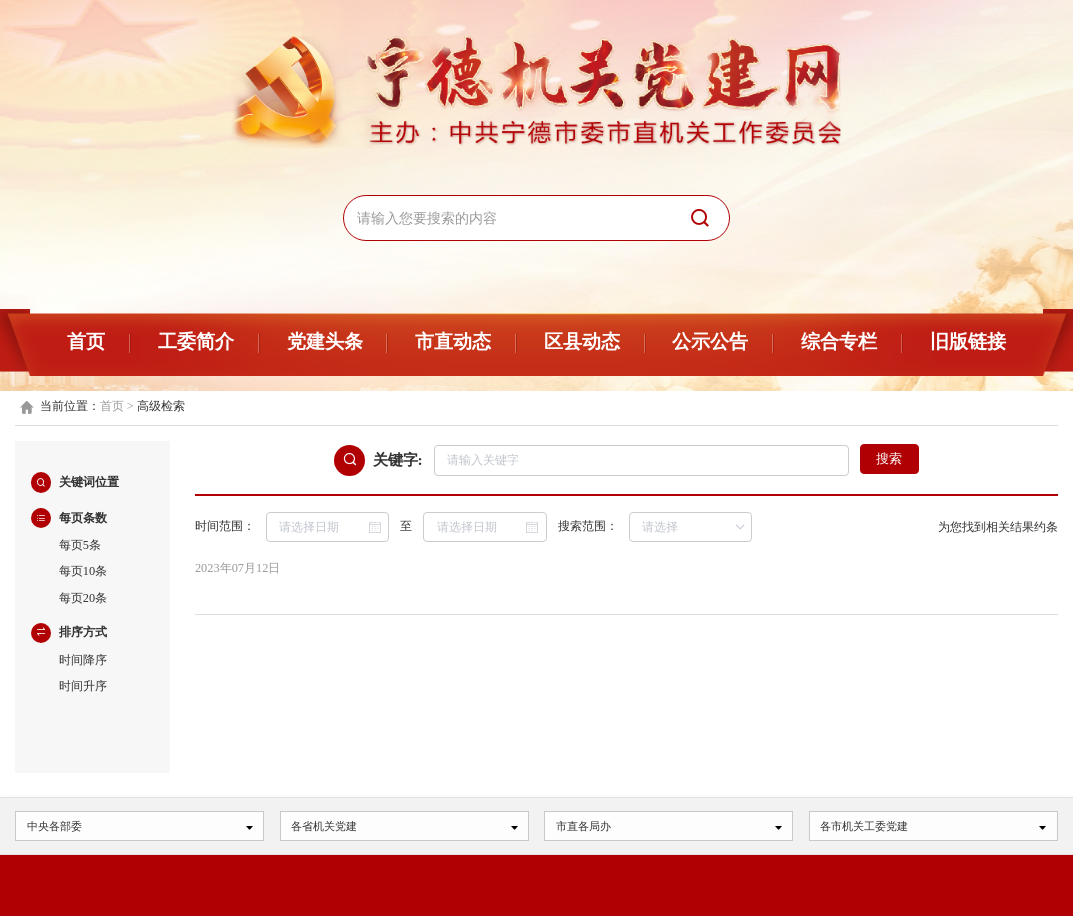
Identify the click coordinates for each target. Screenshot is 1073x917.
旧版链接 (968, 341)
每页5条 (80, 545)
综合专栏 (839, 341)
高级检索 (161, 406)
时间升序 (83, 686)
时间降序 (83, 660)
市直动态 (453, 341)
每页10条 (83, 571)
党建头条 (325, 341)
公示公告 (710, 341)
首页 (86, 341)
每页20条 (83, 598)
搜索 (889, 459)
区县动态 (582, 341)
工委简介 (196, 341)
